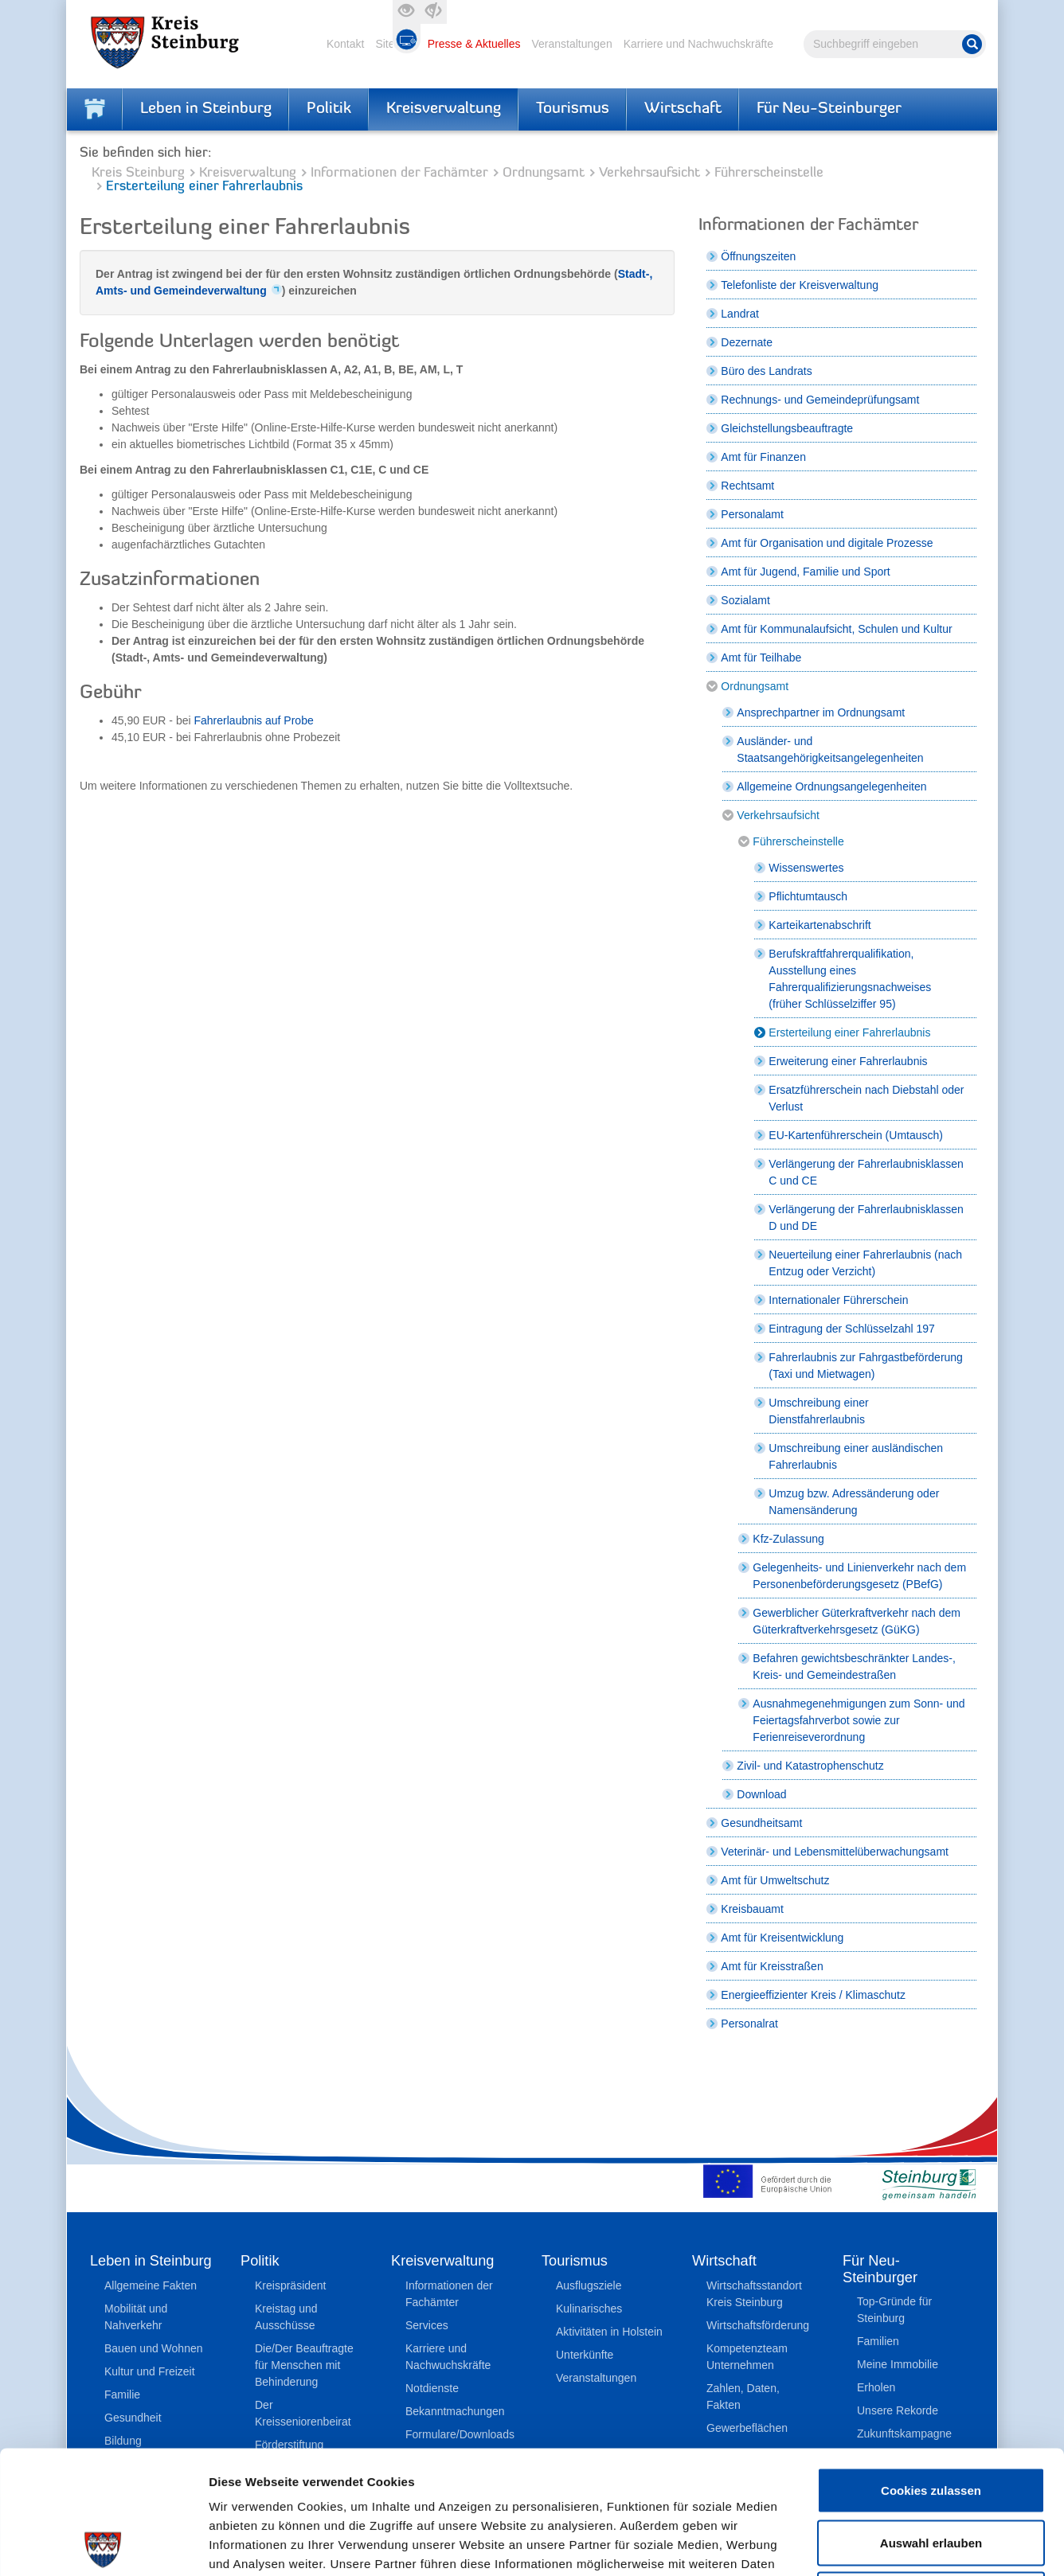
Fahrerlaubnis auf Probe (254, 720)
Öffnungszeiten (758, 256)
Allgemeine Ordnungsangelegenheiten (831, 786)
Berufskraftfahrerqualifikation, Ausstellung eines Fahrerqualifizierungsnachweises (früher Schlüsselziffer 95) (850, 978)
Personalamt (752, 514)
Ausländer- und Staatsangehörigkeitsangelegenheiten (830, 749)
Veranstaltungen (571, 43)
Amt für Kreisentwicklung (782, 1937)
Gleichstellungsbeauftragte (787, 428)
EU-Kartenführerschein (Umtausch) (856, 1135)
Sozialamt (745, 600)
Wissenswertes (806, 867)
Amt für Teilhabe (761, 657)
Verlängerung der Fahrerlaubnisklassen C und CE (866, 1172)
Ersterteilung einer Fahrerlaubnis (849, 1032)
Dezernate (747, 342)
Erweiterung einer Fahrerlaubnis (848, 1061)
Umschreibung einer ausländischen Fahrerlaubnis (856, 1456)
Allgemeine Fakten (150, 2285)
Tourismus (572, 109)
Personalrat (749, 2023)
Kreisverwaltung (443, 109)
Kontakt (345, 43)
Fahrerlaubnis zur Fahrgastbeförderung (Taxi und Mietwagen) (866, 1365)
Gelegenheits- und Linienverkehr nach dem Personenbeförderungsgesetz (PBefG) (859, 1575)
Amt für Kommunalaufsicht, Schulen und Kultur (836, 629)
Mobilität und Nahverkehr (135, 2317)
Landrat (739, 313)
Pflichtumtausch (808, 896)
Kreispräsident (291, 2285)
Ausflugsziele (589, 2285)
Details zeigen (847, 2544)
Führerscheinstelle (768, 173)
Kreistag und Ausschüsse (286, 2317)
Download (761, 1794)
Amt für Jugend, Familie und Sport (805, 571)
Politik (329, 109)
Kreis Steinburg (138, 173)
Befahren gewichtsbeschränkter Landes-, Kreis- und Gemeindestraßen (854, 1666)
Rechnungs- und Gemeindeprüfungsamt (820, 399)
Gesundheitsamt (761, 1823)
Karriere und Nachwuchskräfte (698, 43)
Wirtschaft (683, 109)
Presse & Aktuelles (474, 43)
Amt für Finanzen (763, 457)
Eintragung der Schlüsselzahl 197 (852, 1328)
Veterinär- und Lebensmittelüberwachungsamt (835, 1851)
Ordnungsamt (544, 173)
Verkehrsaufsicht (649, 173)
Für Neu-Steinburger (829, 109)
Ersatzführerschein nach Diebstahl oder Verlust (866, 1098)
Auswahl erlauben (931, 2419)
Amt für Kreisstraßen (772, 1966)
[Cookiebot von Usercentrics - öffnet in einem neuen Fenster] (103, 2545)
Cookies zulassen (931, 2367)
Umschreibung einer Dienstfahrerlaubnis (818, 1411)
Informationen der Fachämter (399, 173)
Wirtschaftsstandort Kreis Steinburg (754, 2294)
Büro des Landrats (766, 371)
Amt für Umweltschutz (775, 1880)
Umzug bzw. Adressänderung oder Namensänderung (854, 1501)
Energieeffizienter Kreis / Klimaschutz (813, 1995)
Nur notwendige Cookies (931, 2471)
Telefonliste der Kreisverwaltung (799, 285)
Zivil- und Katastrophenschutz (810, 1765)
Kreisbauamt (752, 1909)
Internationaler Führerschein (838, 1300)
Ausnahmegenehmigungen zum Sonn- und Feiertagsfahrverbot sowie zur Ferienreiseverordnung (858, 1720)
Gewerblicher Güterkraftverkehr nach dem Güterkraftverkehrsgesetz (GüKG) (856, 1621)
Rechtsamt (747, 485)
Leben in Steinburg (206, 109)
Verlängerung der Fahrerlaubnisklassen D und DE (866, 1217)
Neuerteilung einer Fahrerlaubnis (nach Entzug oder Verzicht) (865, 1263)
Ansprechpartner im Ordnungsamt (821, 712)
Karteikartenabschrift (819, 925)
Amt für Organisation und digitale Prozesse (827, 543)
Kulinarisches (589, 2308)
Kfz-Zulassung (788, 1538)
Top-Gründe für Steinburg (894, 2309)
